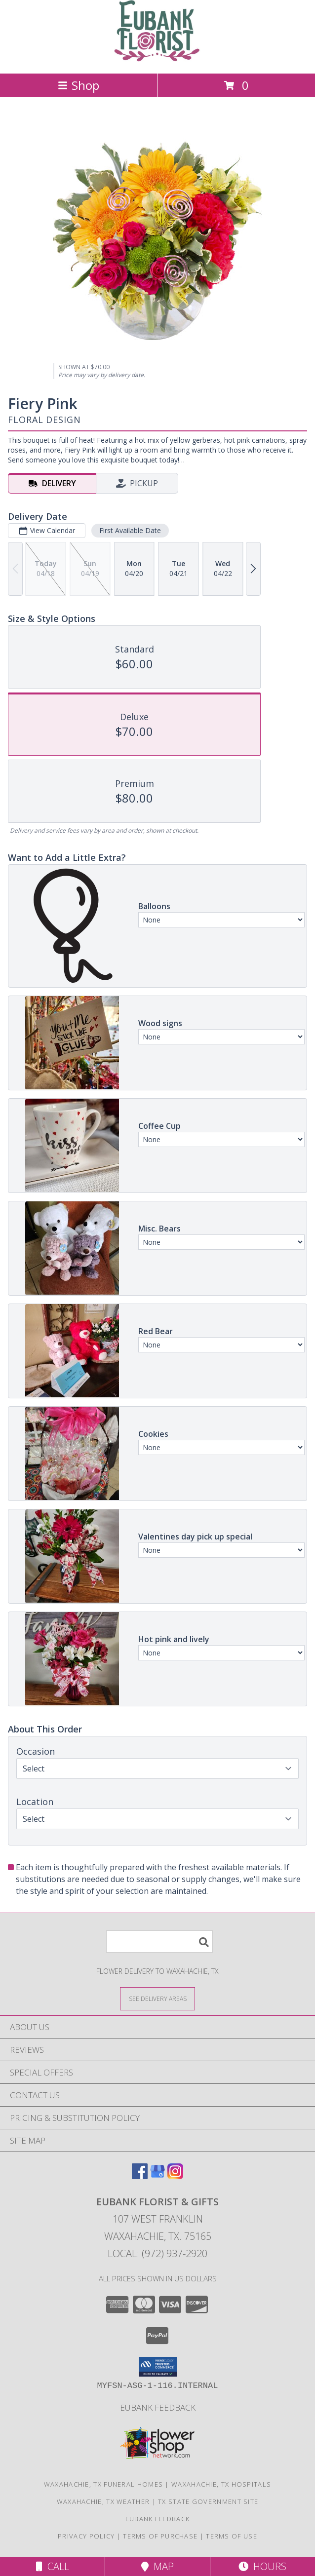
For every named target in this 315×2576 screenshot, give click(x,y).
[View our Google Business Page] (157, 2176)
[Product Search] (159, 1941)
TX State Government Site (208, 2501)
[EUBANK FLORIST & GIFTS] (157, 59)
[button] (158, 2367)
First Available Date (130, 530)
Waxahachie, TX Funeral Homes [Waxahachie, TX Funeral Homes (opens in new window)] (103, 2484)
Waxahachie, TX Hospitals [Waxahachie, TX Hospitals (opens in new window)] (221, 2484)
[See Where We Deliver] (157, 1998)
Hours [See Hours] (262, 2566)
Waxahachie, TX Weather (103, 2501)
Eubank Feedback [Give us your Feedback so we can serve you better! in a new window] (158, 2407)
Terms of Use (231, 2536)
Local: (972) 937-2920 (157, 2253)
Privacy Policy (86, 2536)
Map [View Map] (157, 2566)
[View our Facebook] (140, 2176)
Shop (78, 85)
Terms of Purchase (160, 2536)
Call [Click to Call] (52, 2566)
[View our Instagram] (175, 2176)
